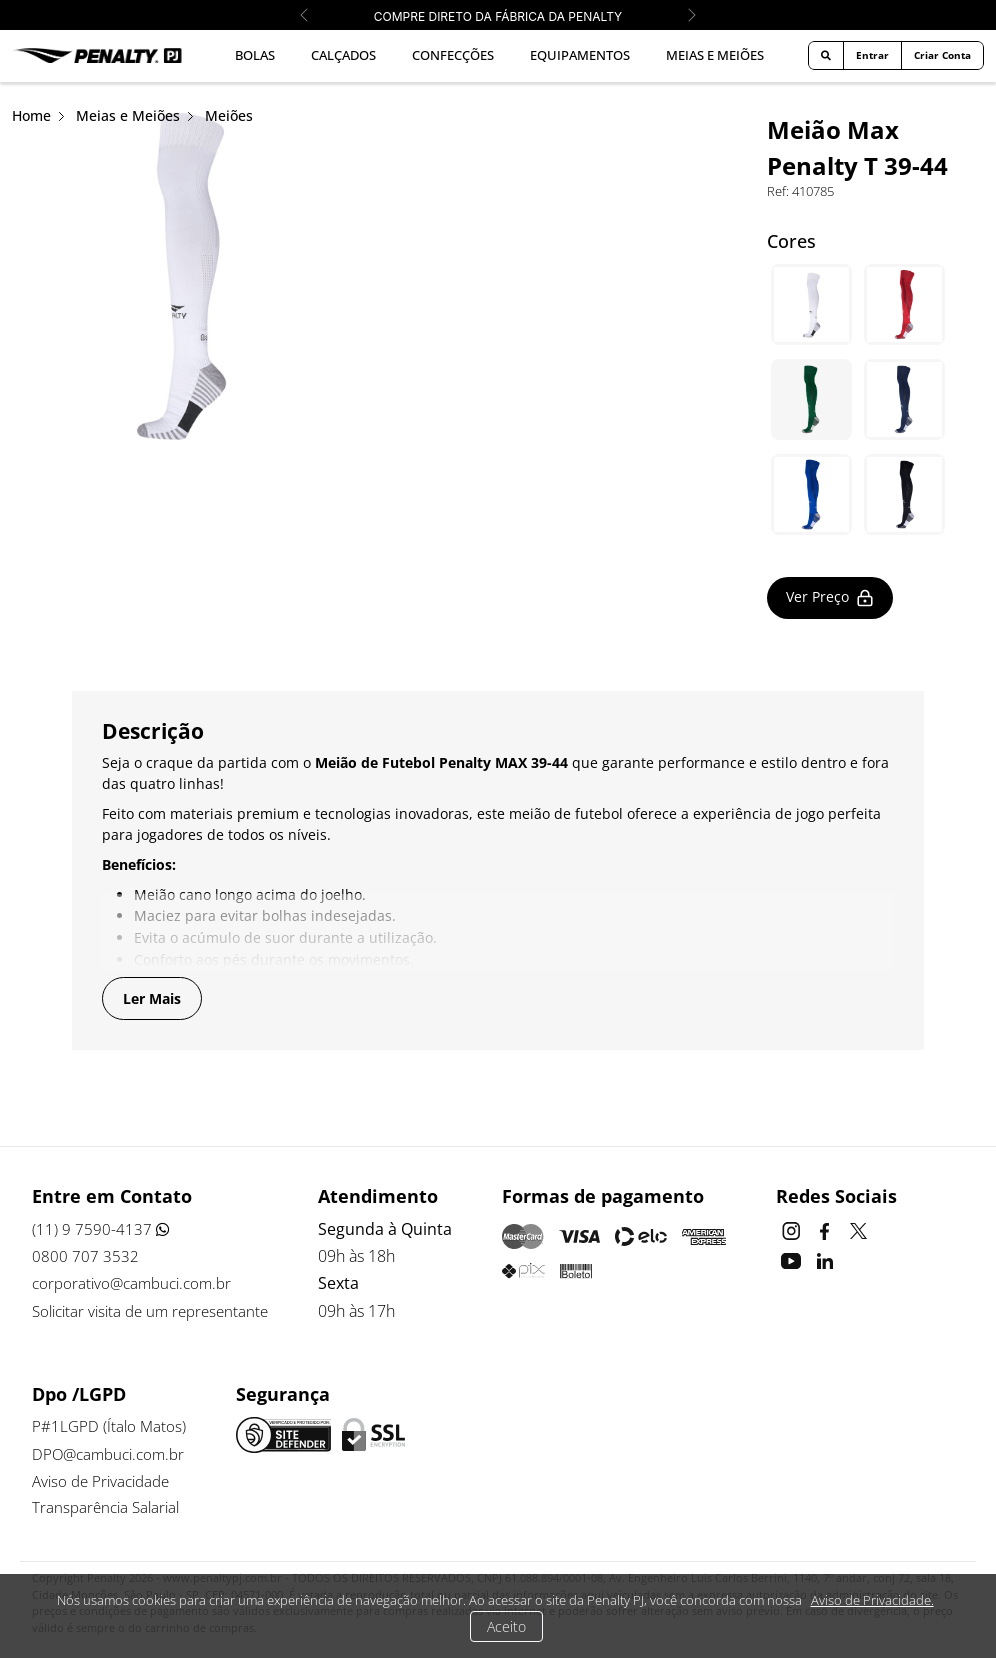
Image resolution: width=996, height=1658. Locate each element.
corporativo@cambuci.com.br (137, 1284)
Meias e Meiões (715, 55)
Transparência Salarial (109, 1509)
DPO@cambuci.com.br (113, 1454)
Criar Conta (942, 55)
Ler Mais (152, 998)
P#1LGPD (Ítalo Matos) (110, 1427)
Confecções (453, 55)
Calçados (343, 55)
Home (31, 115)
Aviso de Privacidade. (872, 1600)
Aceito (506, 1626)
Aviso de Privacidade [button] (105, 1482)
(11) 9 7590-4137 (101, 1230)
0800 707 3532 (85, 1257)
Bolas (255, 55)
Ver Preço (831, 597)
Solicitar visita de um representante (157, 1311)
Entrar (872, 55)
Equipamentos (580, 55)
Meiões (229, 115)
